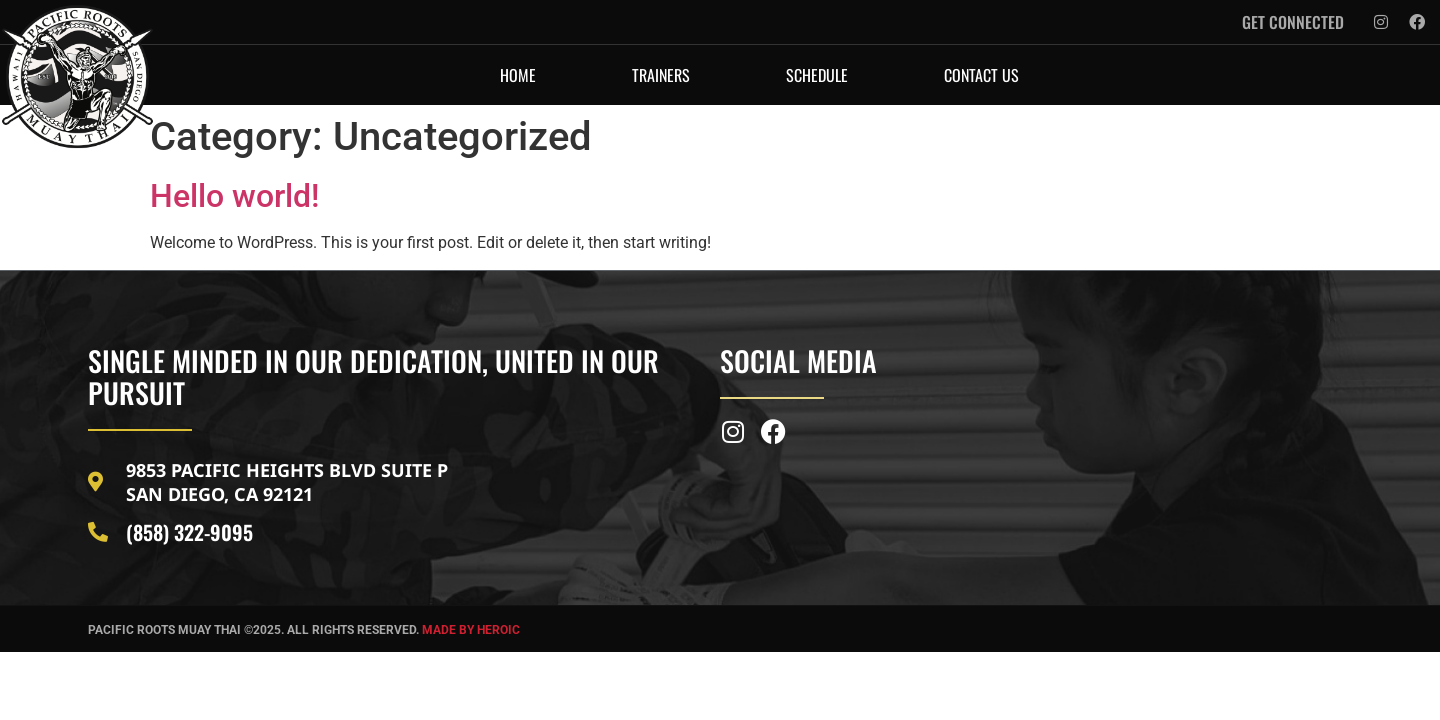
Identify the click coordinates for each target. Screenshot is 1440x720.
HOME (518, 75)
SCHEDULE (817, 75)
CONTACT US (981, 75)
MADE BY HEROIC (471, 630)
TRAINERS (661, 75)
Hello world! (234, 196)
